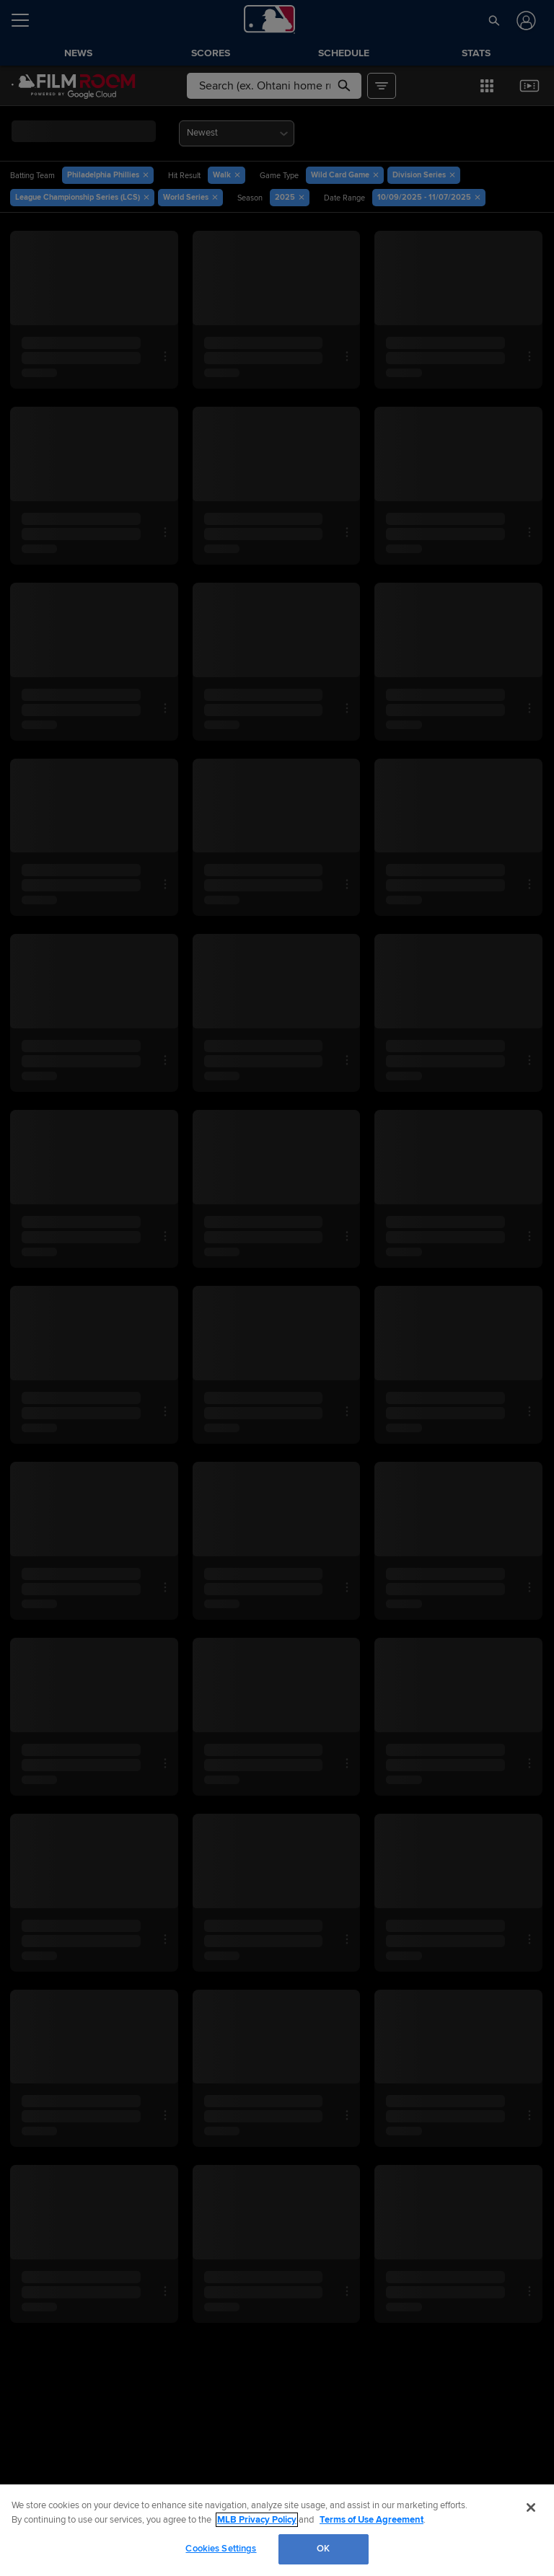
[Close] (531, 2507)
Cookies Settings (220, 2548)
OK (323, 2548)
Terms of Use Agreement (371, 2520)
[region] (277, 2530)
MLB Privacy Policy (256, 2520)
